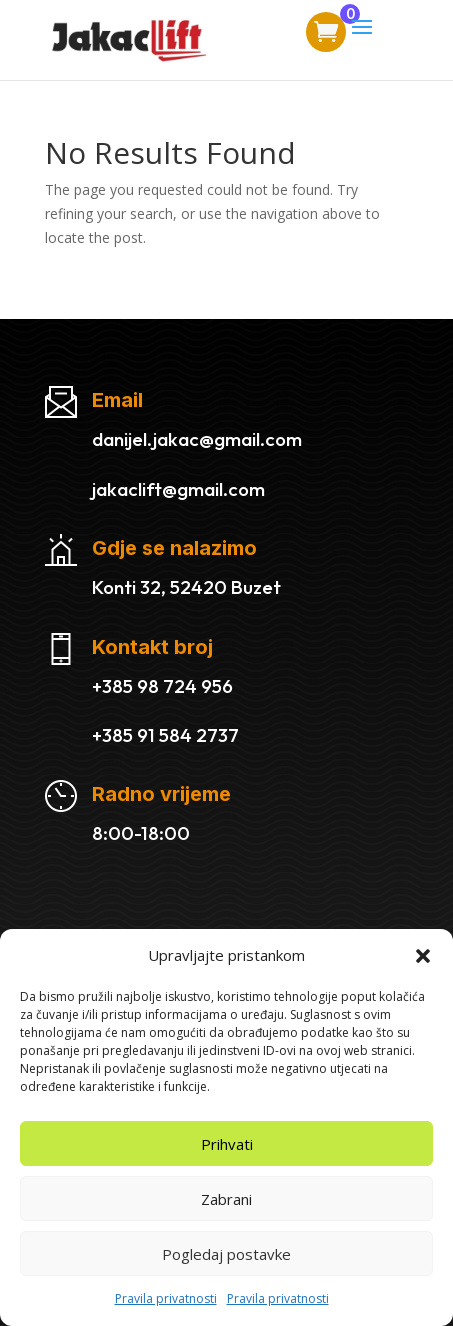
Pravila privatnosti (166, 1298)
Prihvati (227, 1144)
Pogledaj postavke (226, 1254)
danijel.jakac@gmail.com (197, 439)
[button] (423, 956)
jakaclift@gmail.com (178, 489)
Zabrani (226, 1199)
